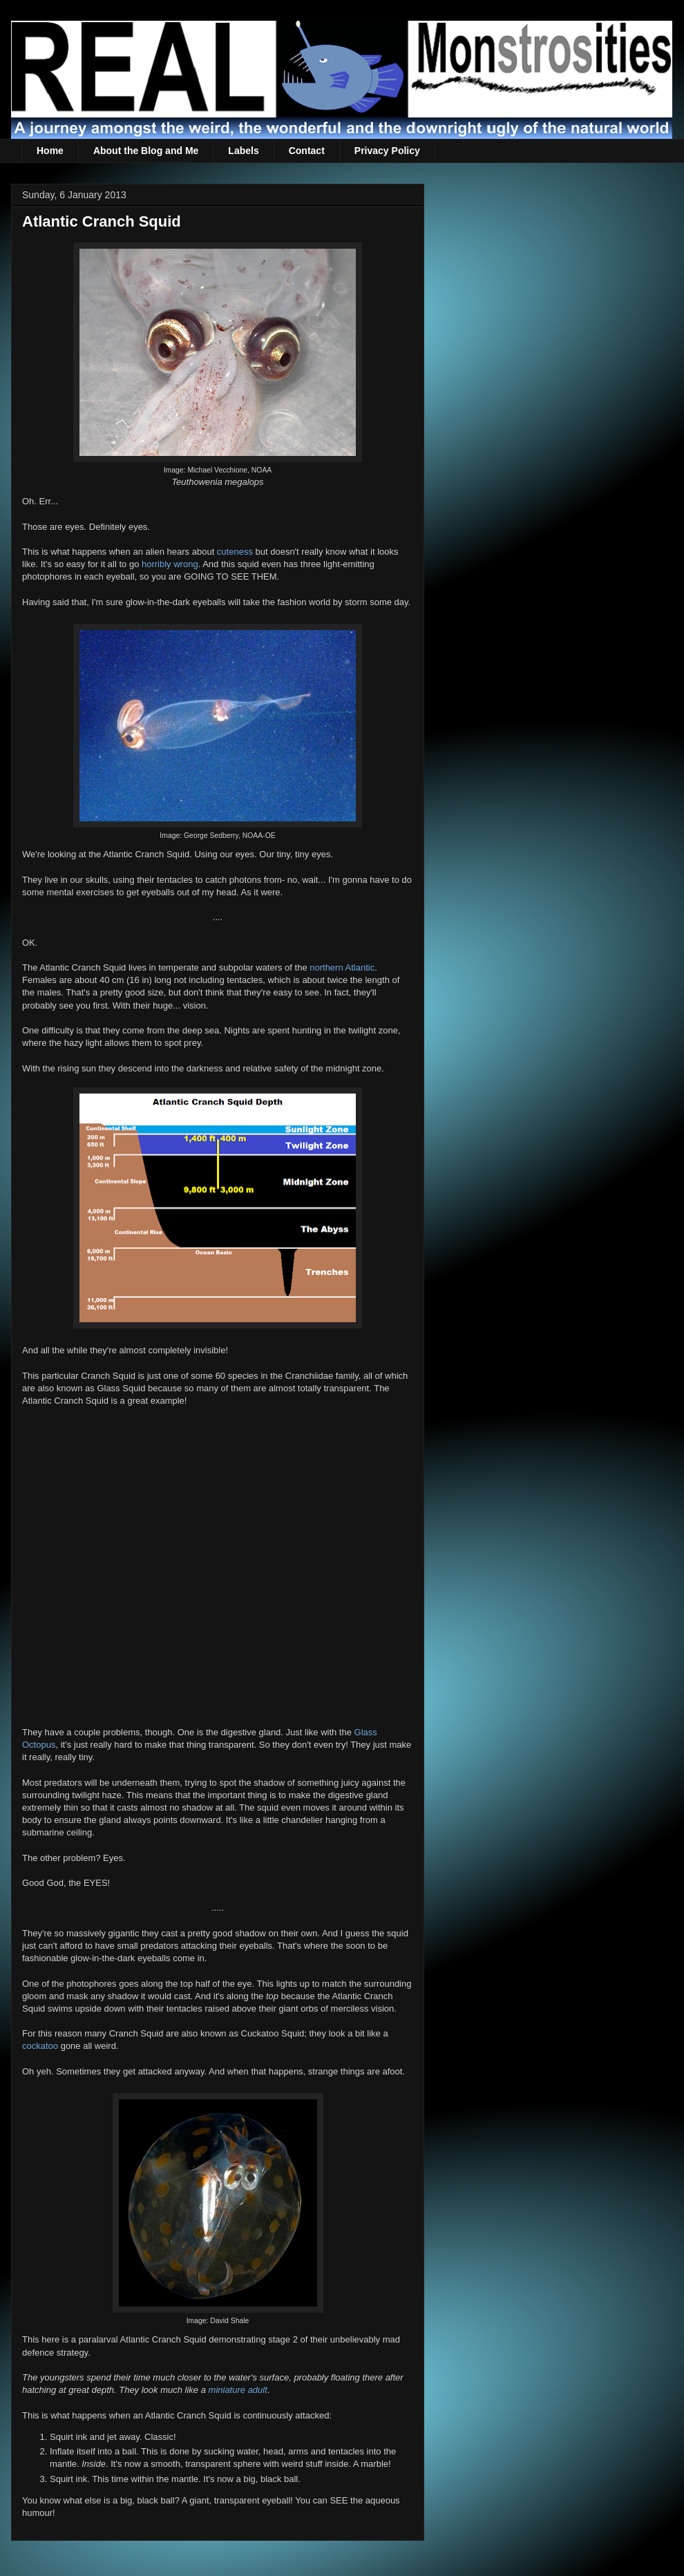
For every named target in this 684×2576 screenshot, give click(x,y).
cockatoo (40, 2046)
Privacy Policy (387, 150)
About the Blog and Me (145, 150)
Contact (307, 150)
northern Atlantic (342, 967)
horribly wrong (170, 564)
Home (50, 150)
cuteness (235, 551)
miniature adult (238, 2390)
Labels (243, 150)
